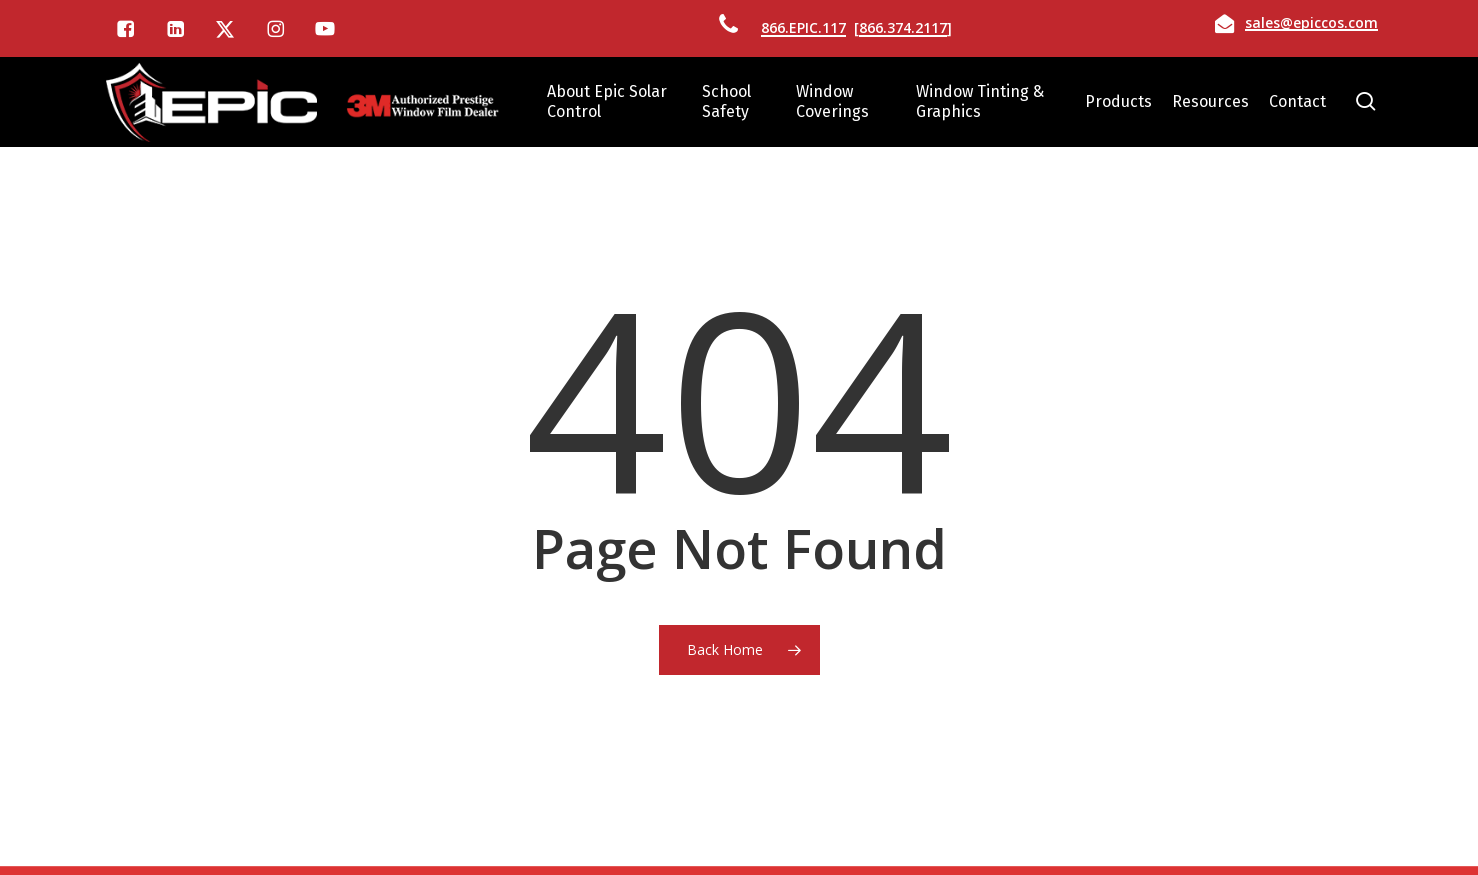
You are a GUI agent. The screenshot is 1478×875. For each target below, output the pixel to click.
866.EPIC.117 (803, 27)
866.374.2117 (903, 27)
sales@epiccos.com (1311, 22)
